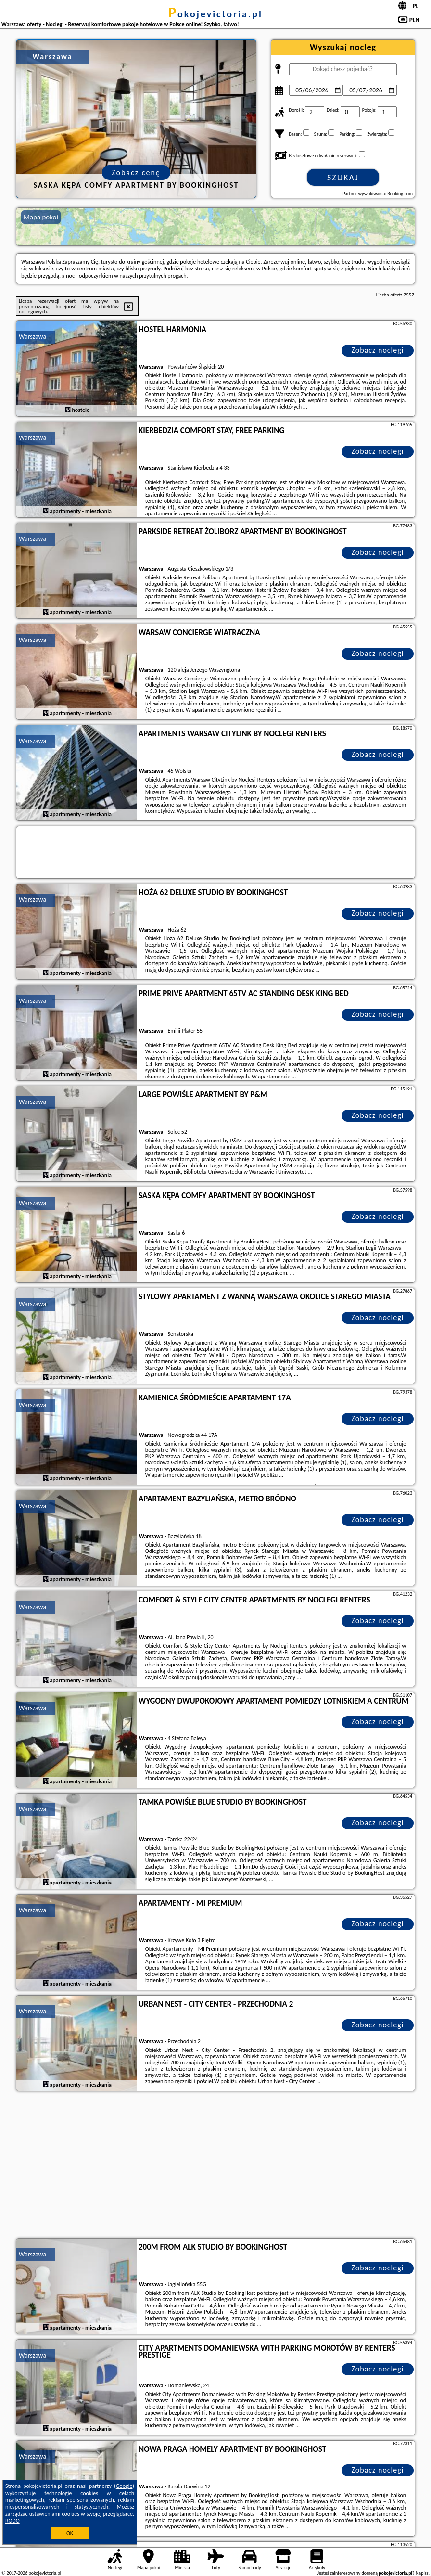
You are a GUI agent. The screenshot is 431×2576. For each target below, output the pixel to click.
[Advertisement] (215, 2166)
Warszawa (32, 337)
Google (124, 2486)
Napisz (422, 2573)
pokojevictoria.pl (215, 14)
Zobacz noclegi (378, 350)
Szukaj (343, 177)
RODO (12, 2520)
